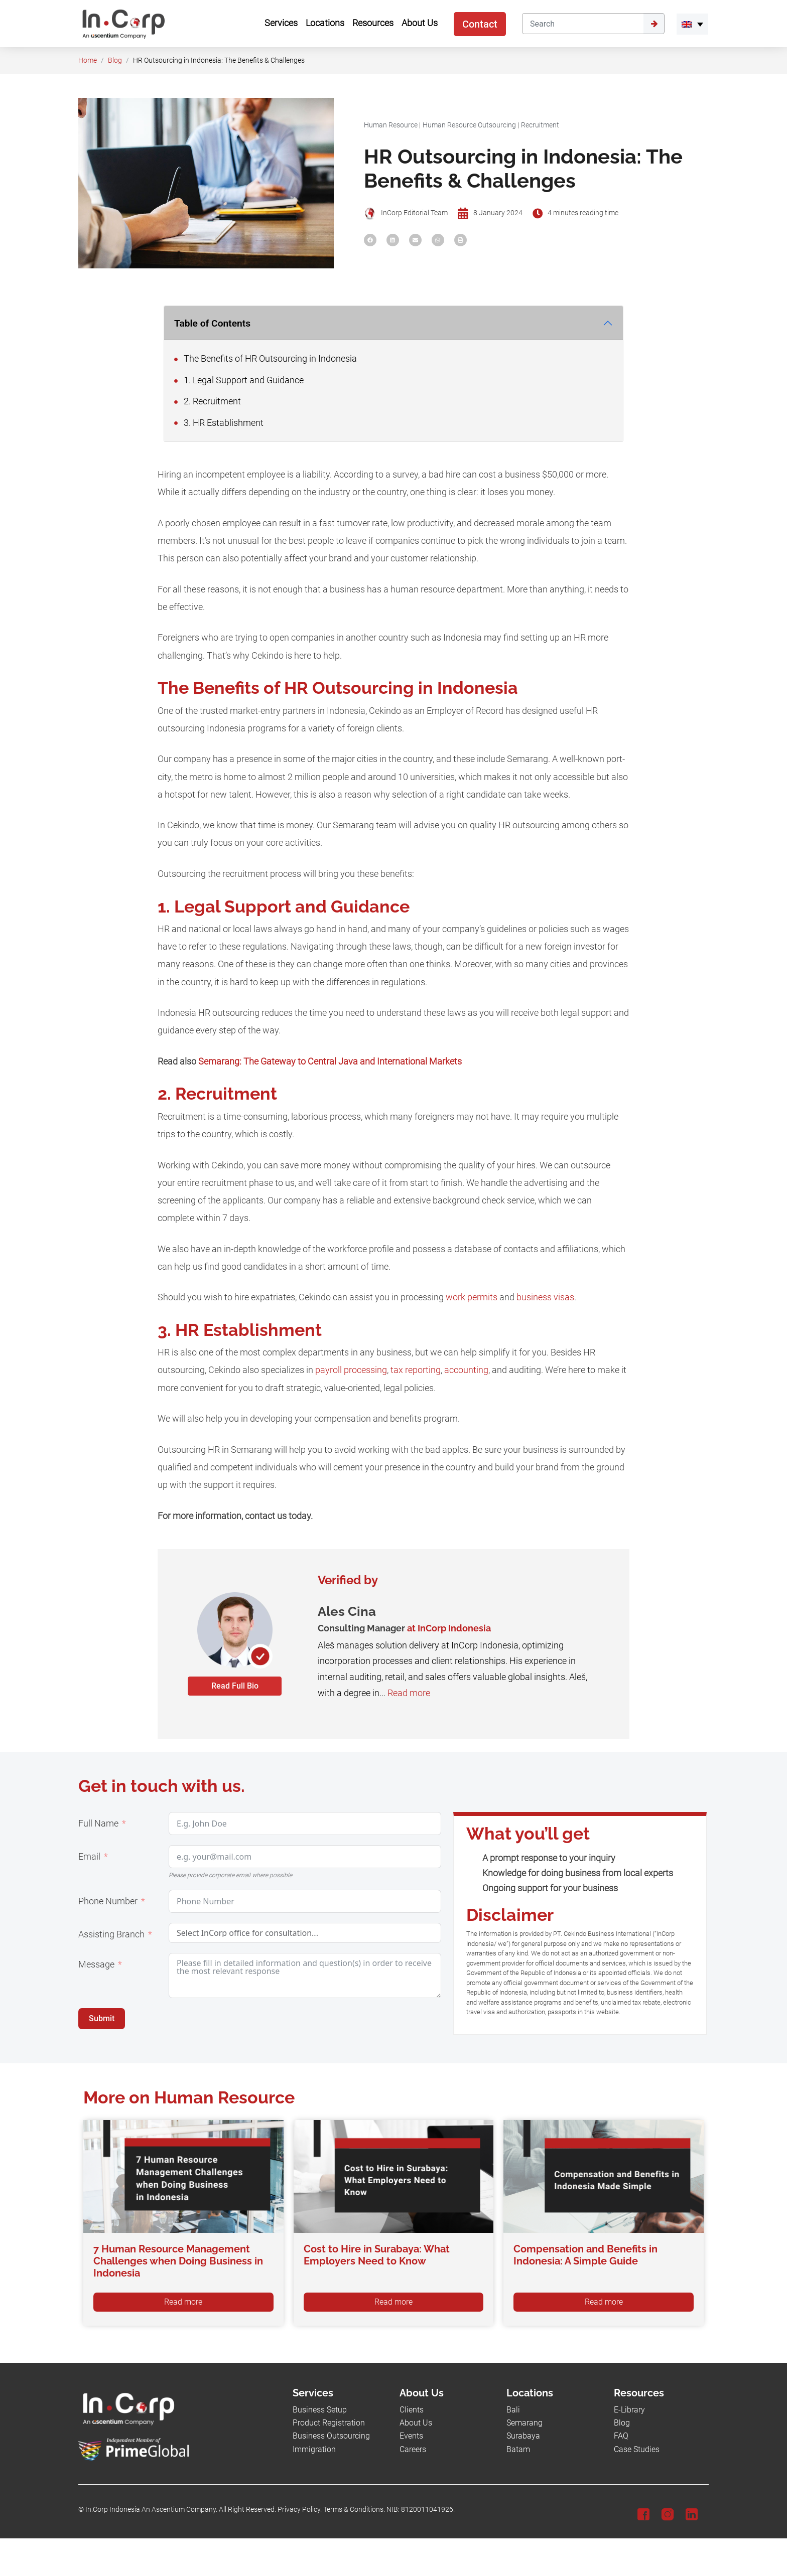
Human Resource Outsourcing (469, 125)
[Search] (582, 23)
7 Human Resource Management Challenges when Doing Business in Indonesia (178, 2261)
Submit (101, 2018)
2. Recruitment (207, 401)
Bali (513, 2409)
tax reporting (415, 1370)
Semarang (524, 2423)
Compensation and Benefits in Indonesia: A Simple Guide (585, 2255)
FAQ (621, 2436)
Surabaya (523, 2436)
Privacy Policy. (300, 2509)
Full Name (98, 1824)
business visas (545, 1297)
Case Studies (637, 2449)
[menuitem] (692, 24)
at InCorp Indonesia (449, 1628)
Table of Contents (212, 323)
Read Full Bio (234, 1686)
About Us (416, 2423)
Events (411, 2436)
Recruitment (540, 125)
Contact (479, 24)
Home (87, 60)
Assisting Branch (111, 1934)
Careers (413, 2449)
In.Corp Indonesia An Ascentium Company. (151, 2509)
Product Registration (329, 2423)
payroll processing (351, 1370)
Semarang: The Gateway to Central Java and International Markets (330, 1061)
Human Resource (391, 125)
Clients (412, 2409)
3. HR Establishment (219, 423)
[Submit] (654, 23)
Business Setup (320, 2409)
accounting (466, 1370)
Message (96, 1964)
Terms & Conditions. (354, 2509)
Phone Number (108, 1901)
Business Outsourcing (331, 2436)
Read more (408, 1693)
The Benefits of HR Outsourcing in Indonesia (265, 359)
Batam (518, 2449)
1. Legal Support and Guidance (239, 380)
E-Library (629, 2409)
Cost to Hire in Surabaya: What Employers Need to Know (377, 2255)
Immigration (314, 2449)
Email (89, 1857)
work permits (471, 1297)
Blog (115, 60)
